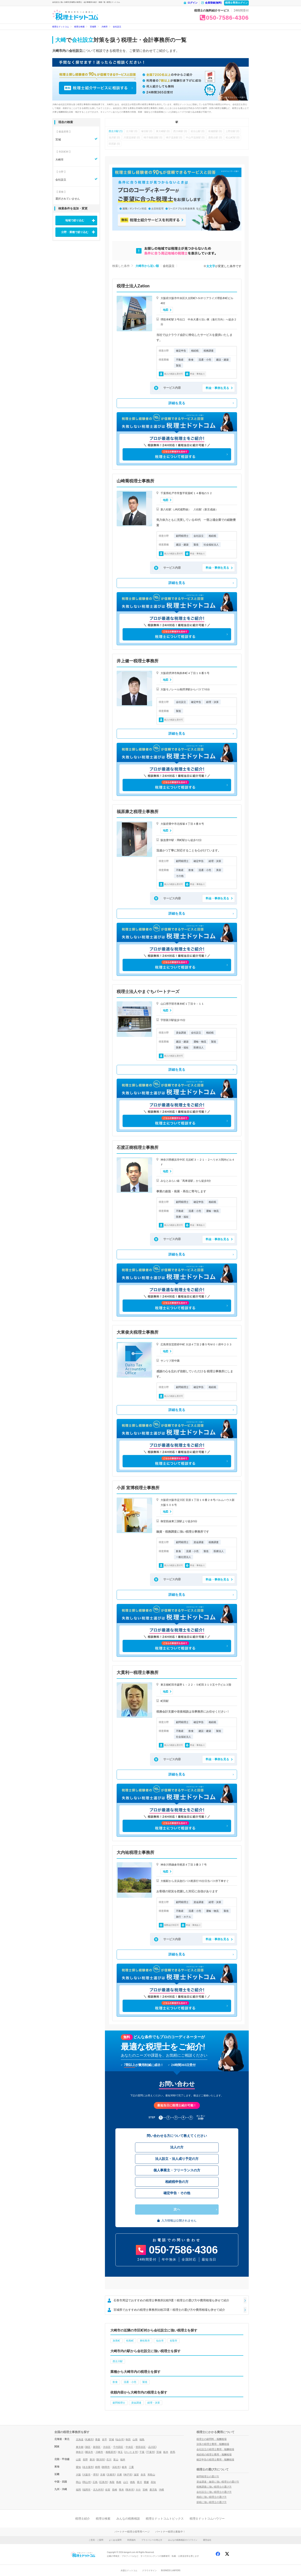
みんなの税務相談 (128, 2518)
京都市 (111, 2474)
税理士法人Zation (133, 285)
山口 (125, 2482)
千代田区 (118, 2447)
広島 (95, 2482)
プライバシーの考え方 (151, 2540)
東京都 (79, 2447)
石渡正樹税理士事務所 (137, 1147)
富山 (115, 2459)
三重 (131, 2467)
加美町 (116, 2340)
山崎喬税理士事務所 (135, 480)
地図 (165, 309)
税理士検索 (103, 2518)
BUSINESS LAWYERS (170, 2570)
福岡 (78, 2489)
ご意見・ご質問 (96, 2540)
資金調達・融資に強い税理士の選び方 (217, 2481)
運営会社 (207, 2540)
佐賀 (107, 2489)
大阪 (78, 2474)
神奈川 (79, 2452)
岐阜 (124, 2467)
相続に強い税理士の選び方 (211, 2497)
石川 (108, 2459)
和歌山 (151, 2474)
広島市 (103, 2482)
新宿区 (97, 2447)
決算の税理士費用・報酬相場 (212, 2444)
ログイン (190, 2)
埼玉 (120, 2452)
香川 (139, 2482)
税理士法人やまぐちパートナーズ (148, 991)
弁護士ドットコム (129, 2570)
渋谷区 (107, 2447)
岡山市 (87, 2482)
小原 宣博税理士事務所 (138, 1487)
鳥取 (112, 2482)
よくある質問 (115, 2540)
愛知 (78, 2467)
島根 (118, 2482)
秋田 (128, 2439)
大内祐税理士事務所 (135, 1852)
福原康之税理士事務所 (137, 811)
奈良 (143, 2474)
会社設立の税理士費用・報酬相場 (215, 2449)
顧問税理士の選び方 (207, 2476)
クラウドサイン (149, 2570)
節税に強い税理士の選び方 (211, 2502)
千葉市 (150, 2452)
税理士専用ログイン (236, 2)
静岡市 (106, 2467)
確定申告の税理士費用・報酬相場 (215, 2459)
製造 (144, 2382)
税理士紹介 (82, 2518)
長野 (85, 2459)
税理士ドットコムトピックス (165, 2518)
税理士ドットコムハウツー (207, 2518)
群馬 (172, 2452)
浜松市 (116, 2467)
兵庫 (119, 2474)
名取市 (173, 2340)
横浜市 (89, 2452)
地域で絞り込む (74, 220)
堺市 (95, 2474)
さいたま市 (131, 2452)
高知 (153, 2482)
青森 (97, 2439)
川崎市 (99, 2452)
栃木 (165, 2452)
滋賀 (136, 2474)
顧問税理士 (119, 2402)
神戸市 (128, 2474)
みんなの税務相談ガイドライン (182, 2540)
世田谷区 (141, 2447)
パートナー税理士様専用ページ (132, 2531)
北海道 (79, 2439)
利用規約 (131, 2540)
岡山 (78, 2482)
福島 (141, 2439)
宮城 (111, 2439)
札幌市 (89, 2439)
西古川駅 (118, 2361)
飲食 (115, 2382)
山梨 (78, 2459)
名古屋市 (88, 2467)
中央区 (129, 2447)
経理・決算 (153, 2402)
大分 (138, 2489)
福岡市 (87, 2489)
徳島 (132, 2482)
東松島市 (145, 2340)
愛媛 (146, 2482)
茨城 (158, 2452)
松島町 (130, 2340)
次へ (176, 2209)
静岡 (97, 2467)
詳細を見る (176, 403)
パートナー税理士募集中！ (170, 2531)
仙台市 (160, 2340)
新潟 (92, 2459)
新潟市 (100, 2459)
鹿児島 (153, 2489)
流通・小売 (130, 2382)
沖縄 (161, 2489)
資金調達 (136, 2402)
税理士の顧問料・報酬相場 (211, 2439)
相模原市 (111, 2452)
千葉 (141, 2452)
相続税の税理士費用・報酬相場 (214, 2454)
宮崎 (145, 2489)
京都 (102, 2474)
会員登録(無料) (211, 2)
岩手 (104, 2439)
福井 (122, 2459)
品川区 (152, 2447)
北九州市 (98, 2489)
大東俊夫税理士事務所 (137, 1332)
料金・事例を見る (217, 388)
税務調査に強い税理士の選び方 (214, 2486)
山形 (135, 2439)
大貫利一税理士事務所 (137, 1672)
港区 (88, 2447)
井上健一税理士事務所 (137, 660)
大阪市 (87, 2474)
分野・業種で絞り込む (74, 232)
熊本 (121, 2489)
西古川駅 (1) (115, 131)
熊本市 (130, 2489)
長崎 (114, 2489)
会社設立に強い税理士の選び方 (214, 2492)
